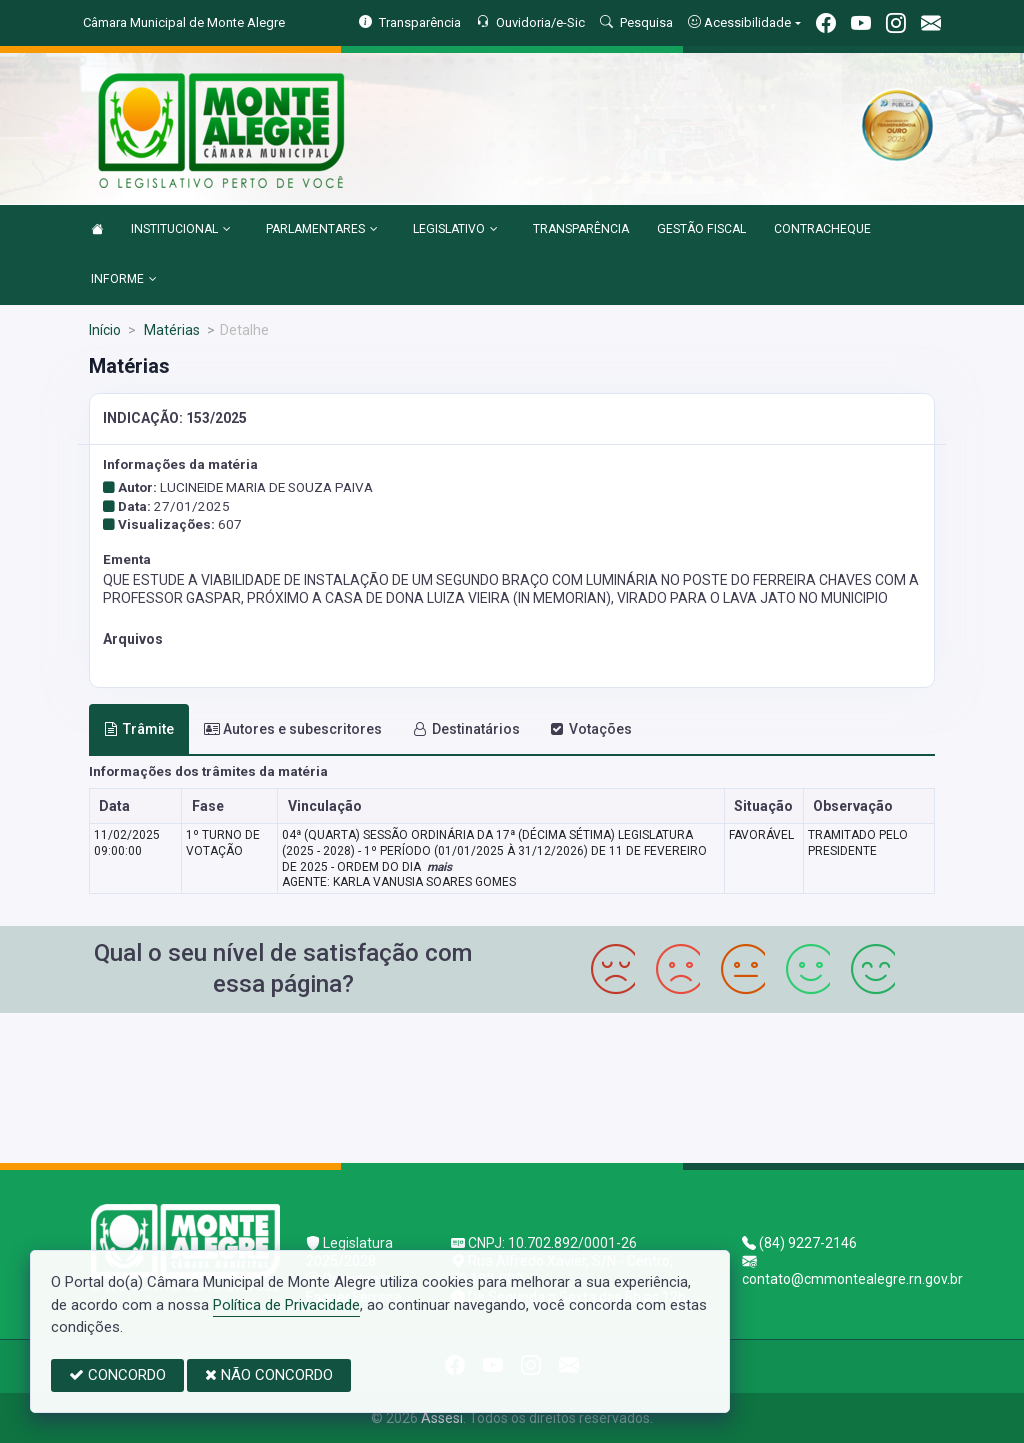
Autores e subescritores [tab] (293, 729)
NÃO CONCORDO (269, 1375)
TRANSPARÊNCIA (581, 229)
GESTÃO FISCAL (701, 229)
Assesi (442, 1418)
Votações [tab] (591, 729)
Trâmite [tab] (139, 729)
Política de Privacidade (286, 1305)
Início (105, 330)
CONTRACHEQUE (822, 229)
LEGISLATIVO (455, 230)
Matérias (170, 330)
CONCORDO (117, 1375)
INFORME (124, 280)
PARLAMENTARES (322, 230)
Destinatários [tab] (466, 729)
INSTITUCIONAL (181, 230)
